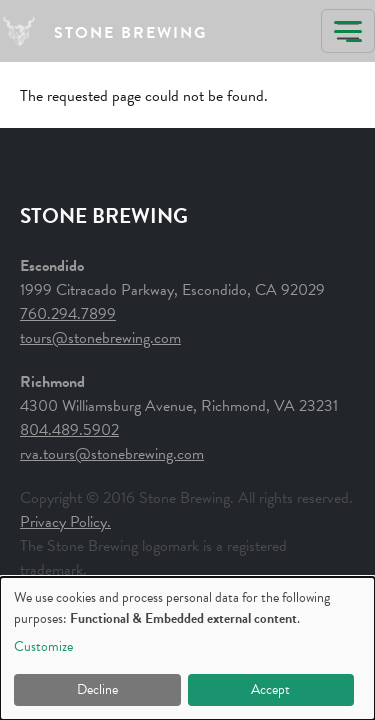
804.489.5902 (69, 430)
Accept (270, 689)
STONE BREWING (130, 33)
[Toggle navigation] (348, 31)
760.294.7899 (68, 314)
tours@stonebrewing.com (100, 338)
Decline (97, 689)
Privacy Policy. (65, 522)
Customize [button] (43, 646)
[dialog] (187, 648)
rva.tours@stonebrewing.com (112, 454)
